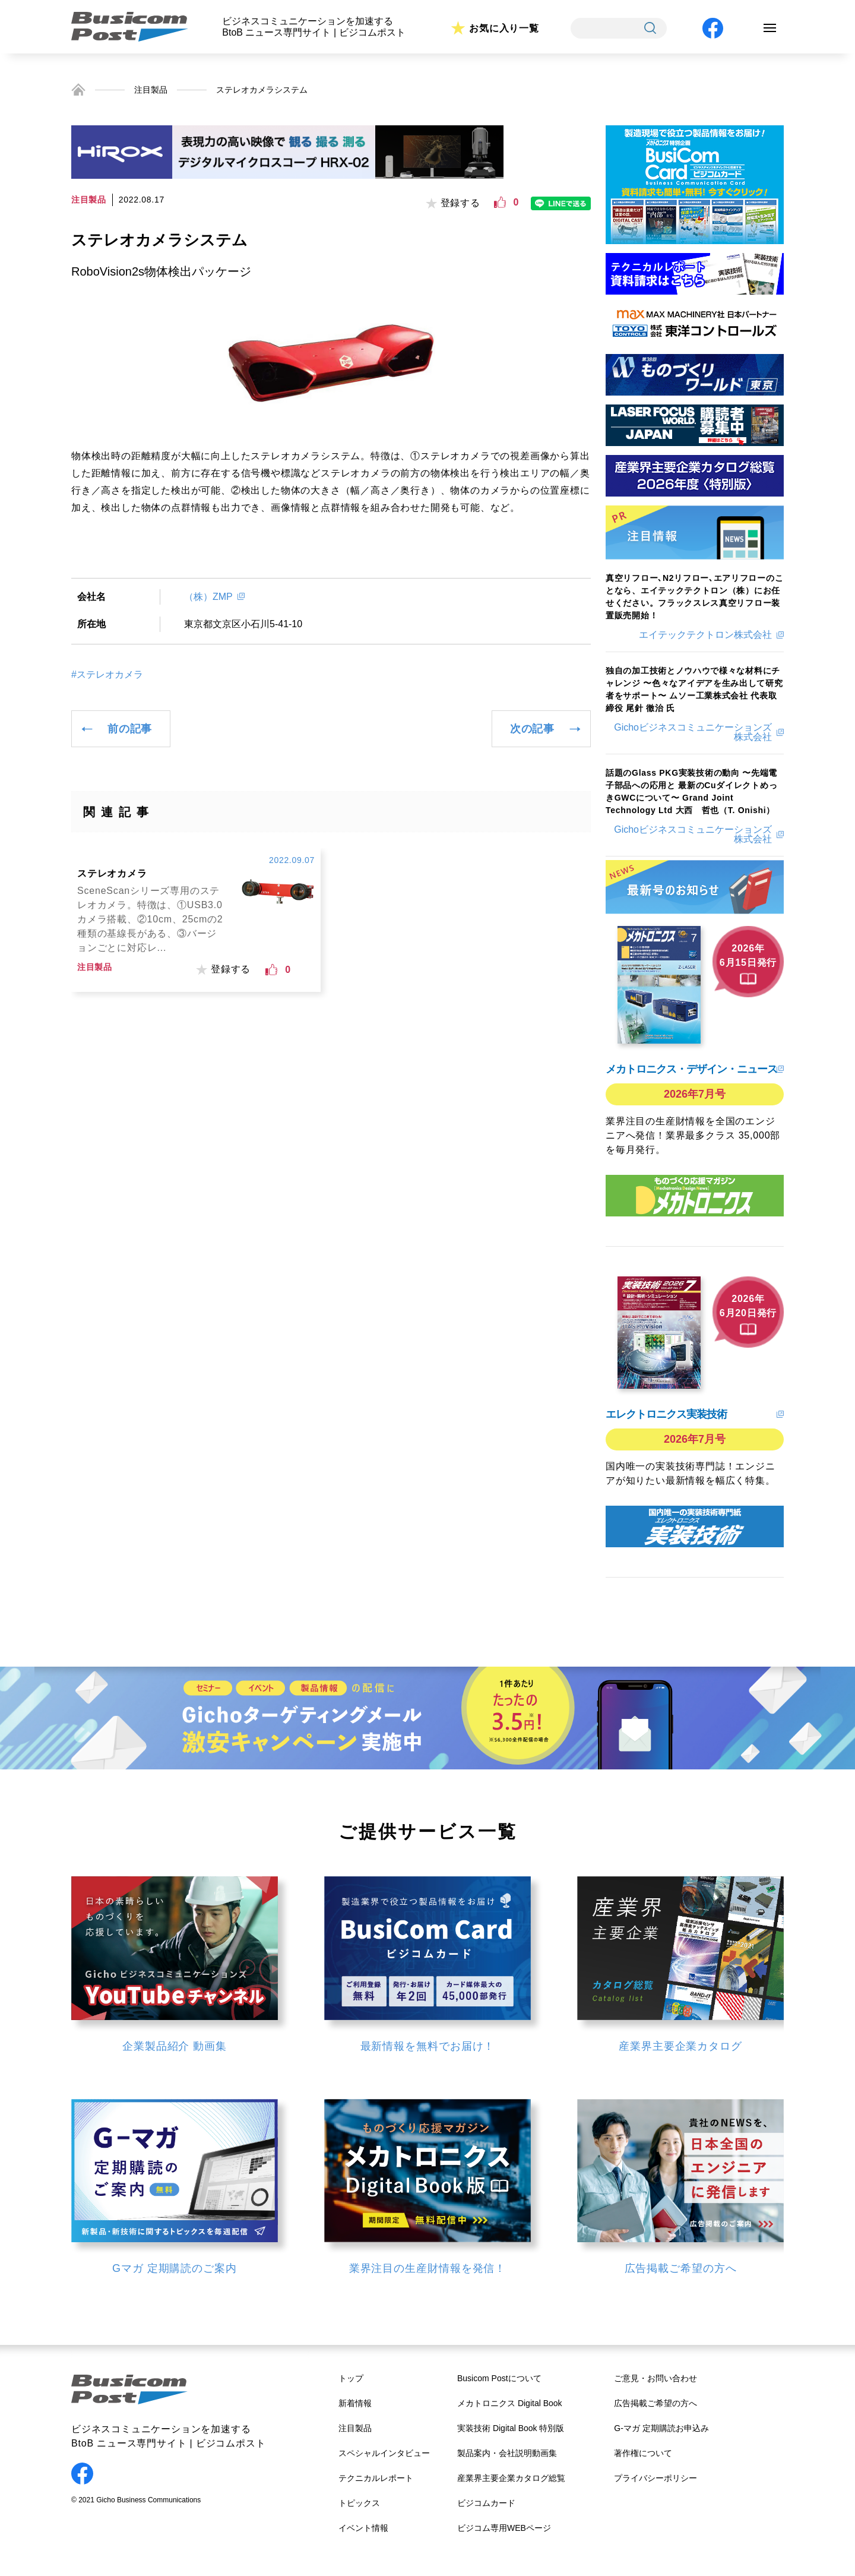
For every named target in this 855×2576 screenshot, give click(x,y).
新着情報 (355, 2403)
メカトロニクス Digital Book (509, 2403)
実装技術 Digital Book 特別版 (510, 2428)
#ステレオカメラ (107, 674)
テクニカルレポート (375, 2478)
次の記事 (532, 729)
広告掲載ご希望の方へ (655, 2403)
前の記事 (129, 729)
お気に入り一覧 (504, 28)
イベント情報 (363, 2528)
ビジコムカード (486, 2503)
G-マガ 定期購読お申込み (661, 2428)
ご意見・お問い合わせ (655, 2378)
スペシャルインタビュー (384, 2453)
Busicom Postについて (499, 2378)
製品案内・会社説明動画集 (507, 2453)
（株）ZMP (208, 597)
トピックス (359, 2503)
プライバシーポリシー (655, 2478)
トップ (350, 2378)
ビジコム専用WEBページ (504, 2528)
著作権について (643, 2453)
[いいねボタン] (500, 202)
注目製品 (150, 89)
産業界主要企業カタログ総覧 (511, 2478)
